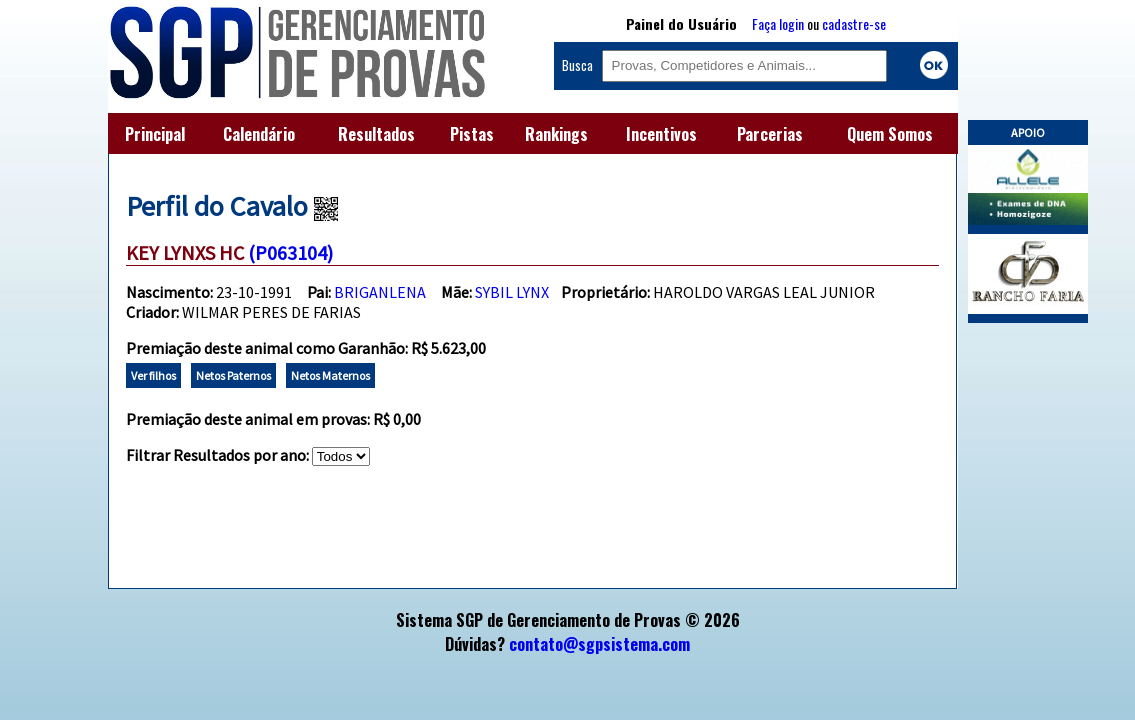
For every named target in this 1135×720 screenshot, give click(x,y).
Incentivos (661, 134)
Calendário (259, 134)
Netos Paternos (233, 375)
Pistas (472, 134)
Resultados (376, 134)
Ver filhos (153, 375)
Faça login (778, 23)
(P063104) (290, 252)
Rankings (556, 134)
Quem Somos (890, 134)
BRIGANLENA (380, 292)
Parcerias (770, 134)
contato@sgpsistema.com (599, 644)
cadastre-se (854, 23)
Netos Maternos (330, 375)
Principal (155, 134)
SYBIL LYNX (512, 292)
